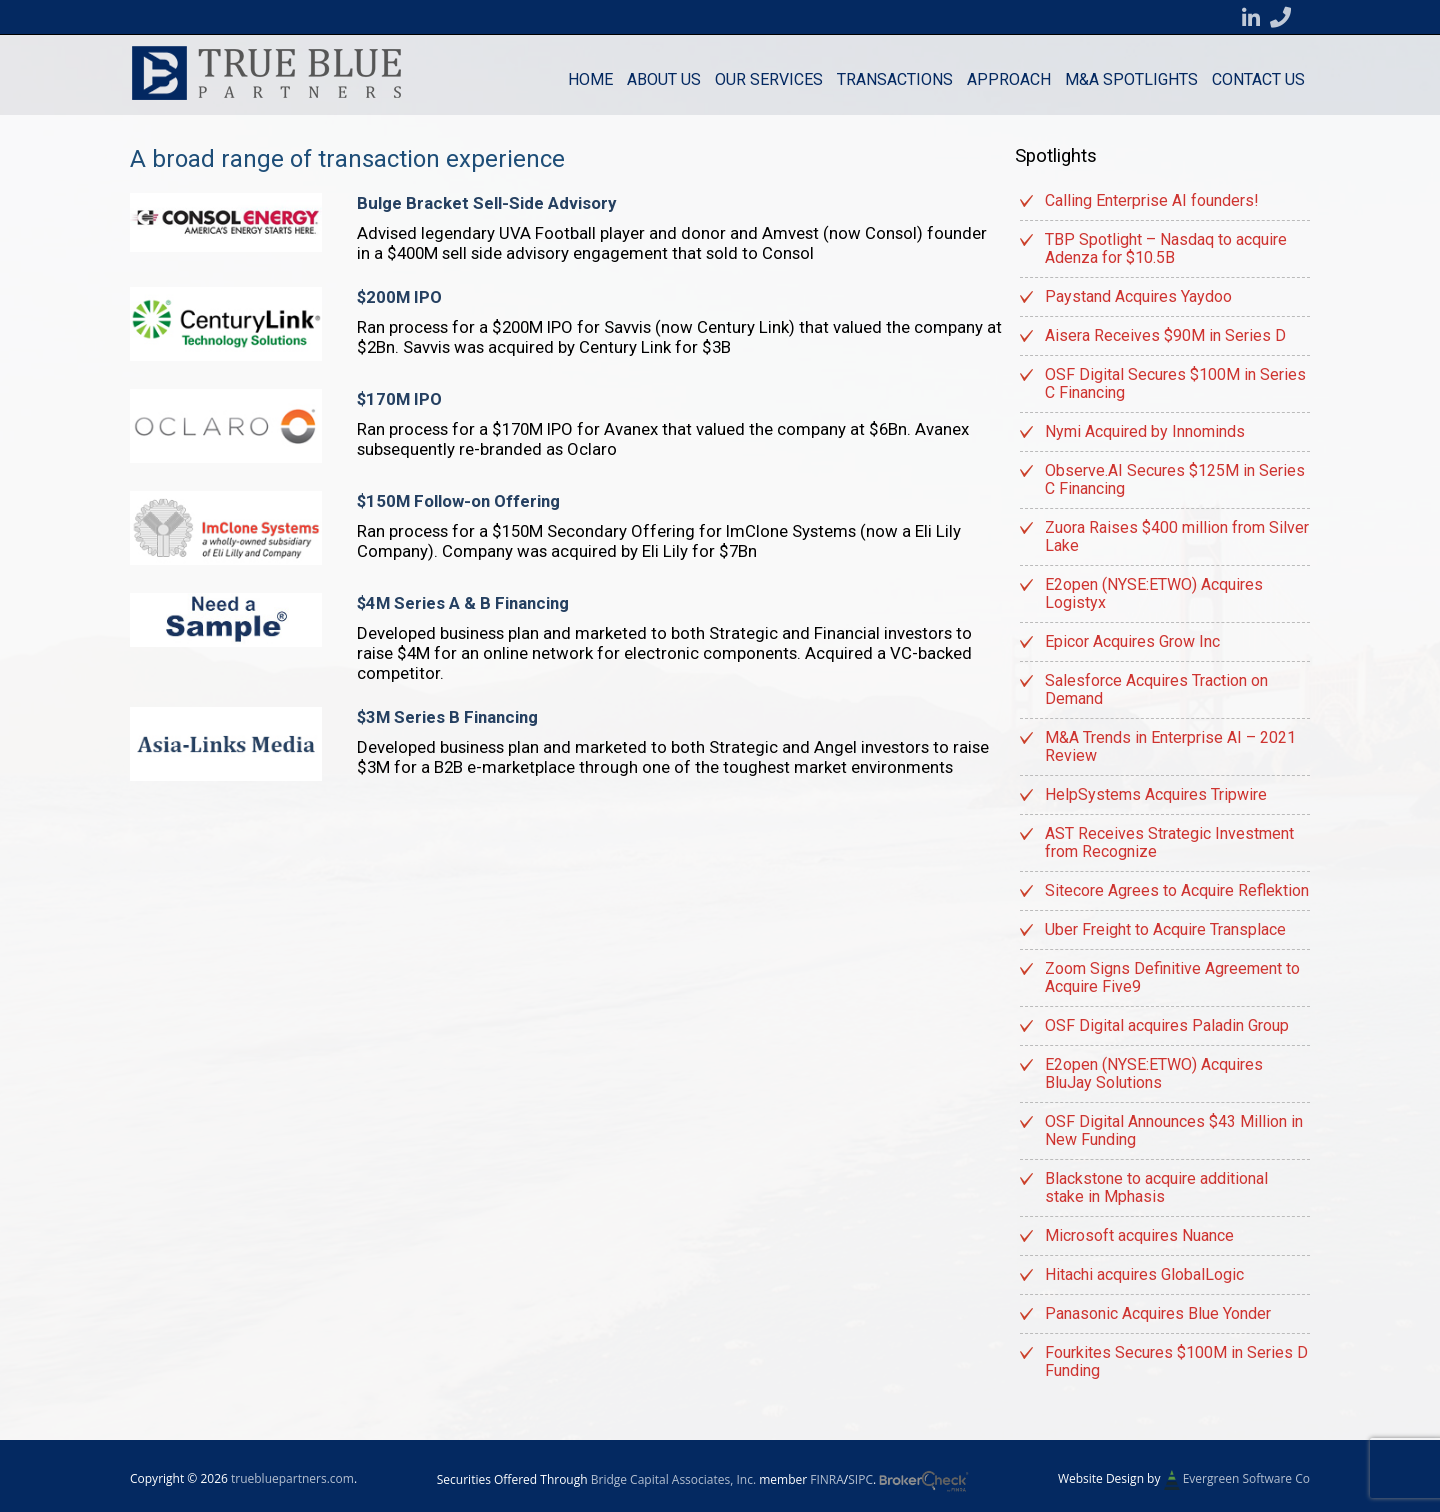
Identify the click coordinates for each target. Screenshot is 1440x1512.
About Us (664, 79)
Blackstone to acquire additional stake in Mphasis (1156, 1187)
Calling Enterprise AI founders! (1152, 200)
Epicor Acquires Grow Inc (1132, 641)
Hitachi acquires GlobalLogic (1144, 1274)
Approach (1009, 79)
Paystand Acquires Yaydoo (1138, 296)
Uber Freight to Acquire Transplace (1165, 929)
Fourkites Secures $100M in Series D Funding (1176, 1361)
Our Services (769, 79)
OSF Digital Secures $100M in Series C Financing (1175, 383)
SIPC (860, 1479)
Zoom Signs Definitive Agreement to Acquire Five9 (1172, 977)
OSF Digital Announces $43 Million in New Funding (1174, 1130)
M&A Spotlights (1131, 79)
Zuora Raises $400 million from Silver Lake (1177, 536)
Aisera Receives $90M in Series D (1165, 335)
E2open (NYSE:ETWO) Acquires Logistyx (1154, 593)
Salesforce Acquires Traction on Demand (1156, 689)
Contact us (1258, 79)
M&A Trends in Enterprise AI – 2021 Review (1170, 746)
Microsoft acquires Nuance (1139, 1235)
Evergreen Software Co (1246, 1478)
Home (590, 79)
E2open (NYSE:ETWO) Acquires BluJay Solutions (1154, 1073)
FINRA (827, 1479)
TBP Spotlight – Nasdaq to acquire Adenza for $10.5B (1166, 248)
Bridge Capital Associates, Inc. (673, 1479)
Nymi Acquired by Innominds (1145, 431)
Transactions (895, 79)
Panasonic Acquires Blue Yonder (1158, 1313)
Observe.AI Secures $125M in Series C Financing (1175, 479)
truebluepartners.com (292, 1478)
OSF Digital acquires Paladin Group (1167, 1025)
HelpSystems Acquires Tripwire (1156, 794)
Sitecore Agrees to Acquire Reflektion (1177, 890)
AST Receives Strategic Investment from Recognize (1169, 842)
